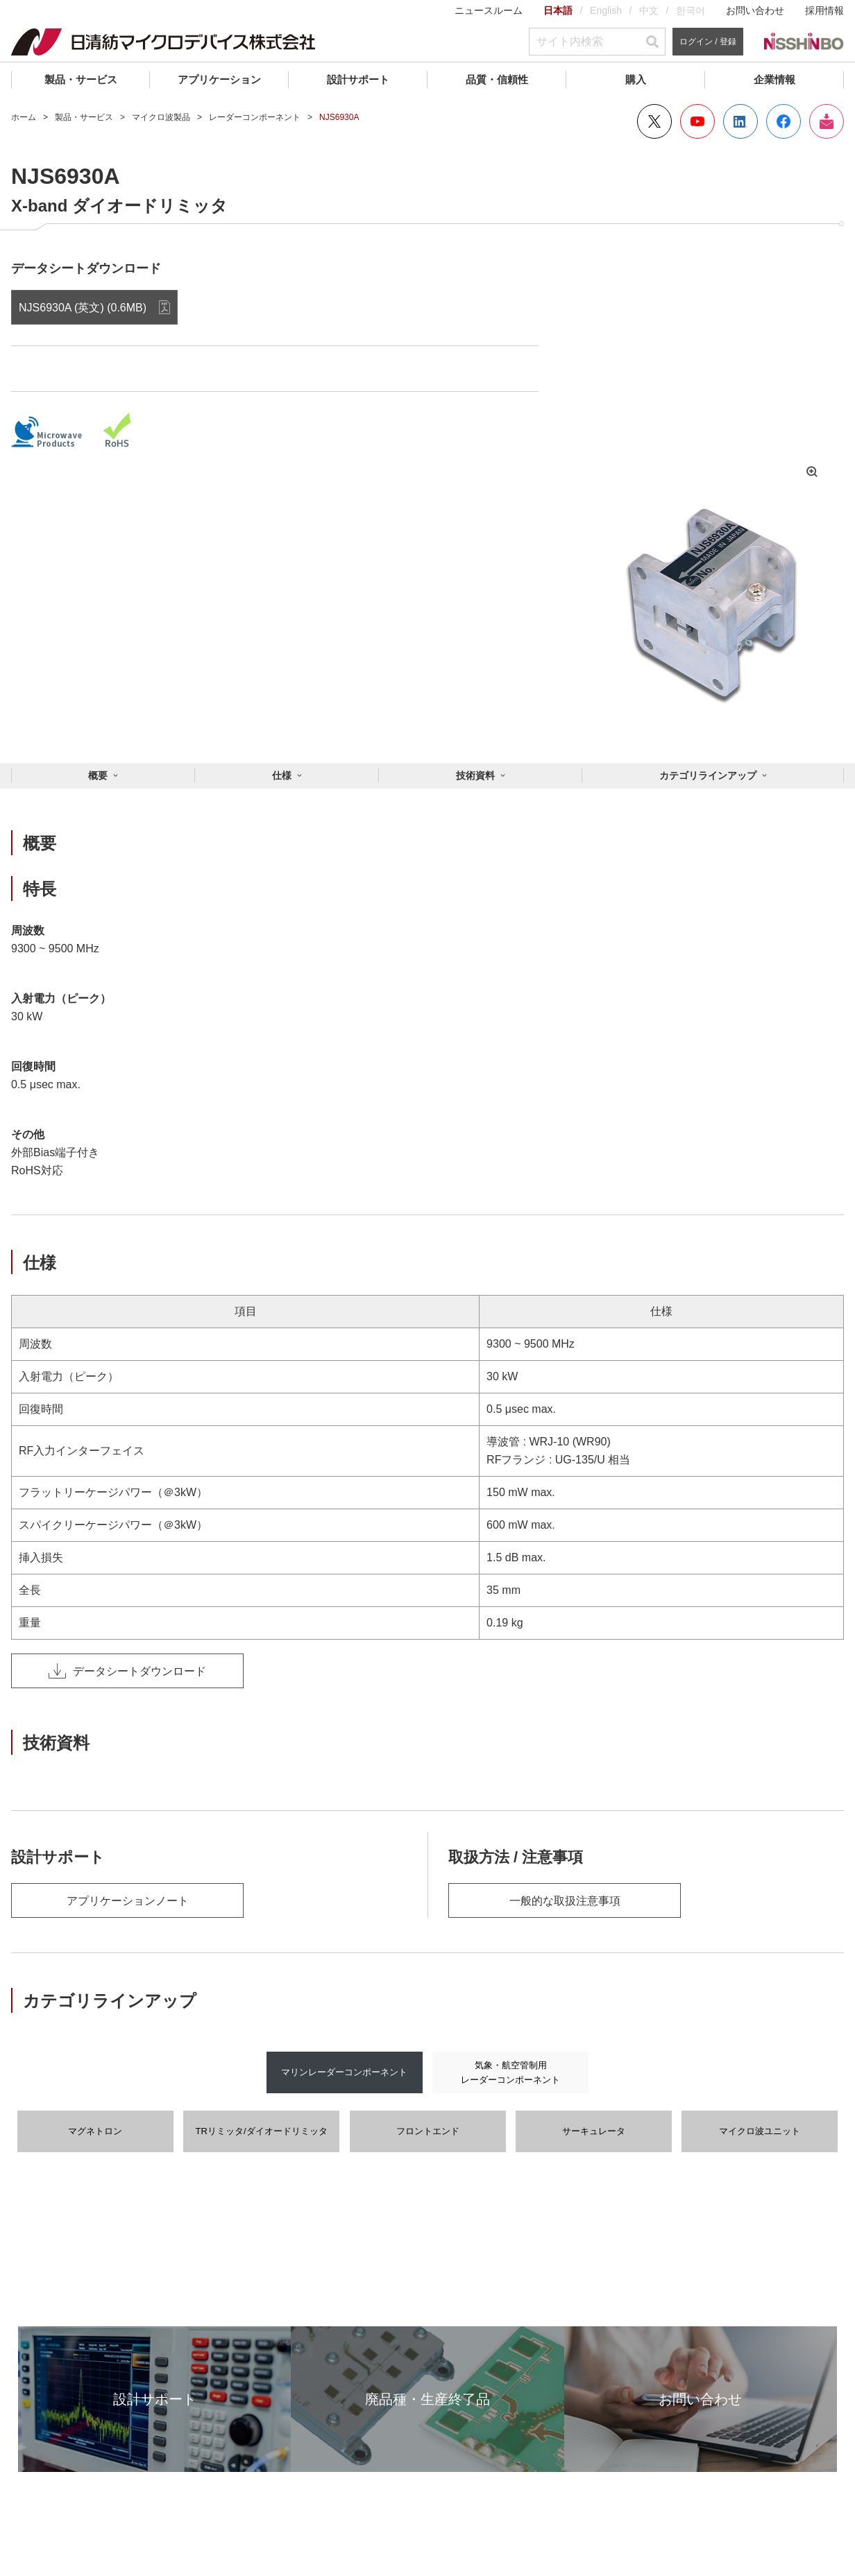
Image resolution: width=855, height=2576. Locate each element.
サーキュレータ (593, 2131)
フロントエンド (427, 2131)
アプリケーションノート (128, 1901)
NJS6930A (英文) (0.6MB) (82, 308)
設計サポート (358, 79)
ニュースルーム (489, 10)
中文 (649, 10)
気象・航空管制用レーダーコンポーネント (510, 2072)
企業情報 (774, 79)
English (606, 10)
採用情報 (824, 10)
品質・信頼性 (497, 79)
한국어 (690, 10)
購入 (635, 79)
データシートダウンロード (127, 1670)
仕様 (281, 775)
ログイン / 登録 (707, 41)
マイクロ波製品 (161, 117)
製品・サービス (80, 79)
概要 (98, 775)
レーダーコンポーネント (254, 117)
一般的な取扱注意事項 (564, 1901)
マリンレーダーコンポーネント (344, 2072)
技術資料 (475, 775)
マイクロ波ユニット (759, 2131)
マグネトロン (95, 2131)
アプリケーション (219, 79)
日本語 (558, 10)
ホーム (23, 117)
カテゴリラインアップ (707, 775)
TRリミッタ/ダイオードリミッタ (262, 2131)
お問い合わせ (755, 10)
